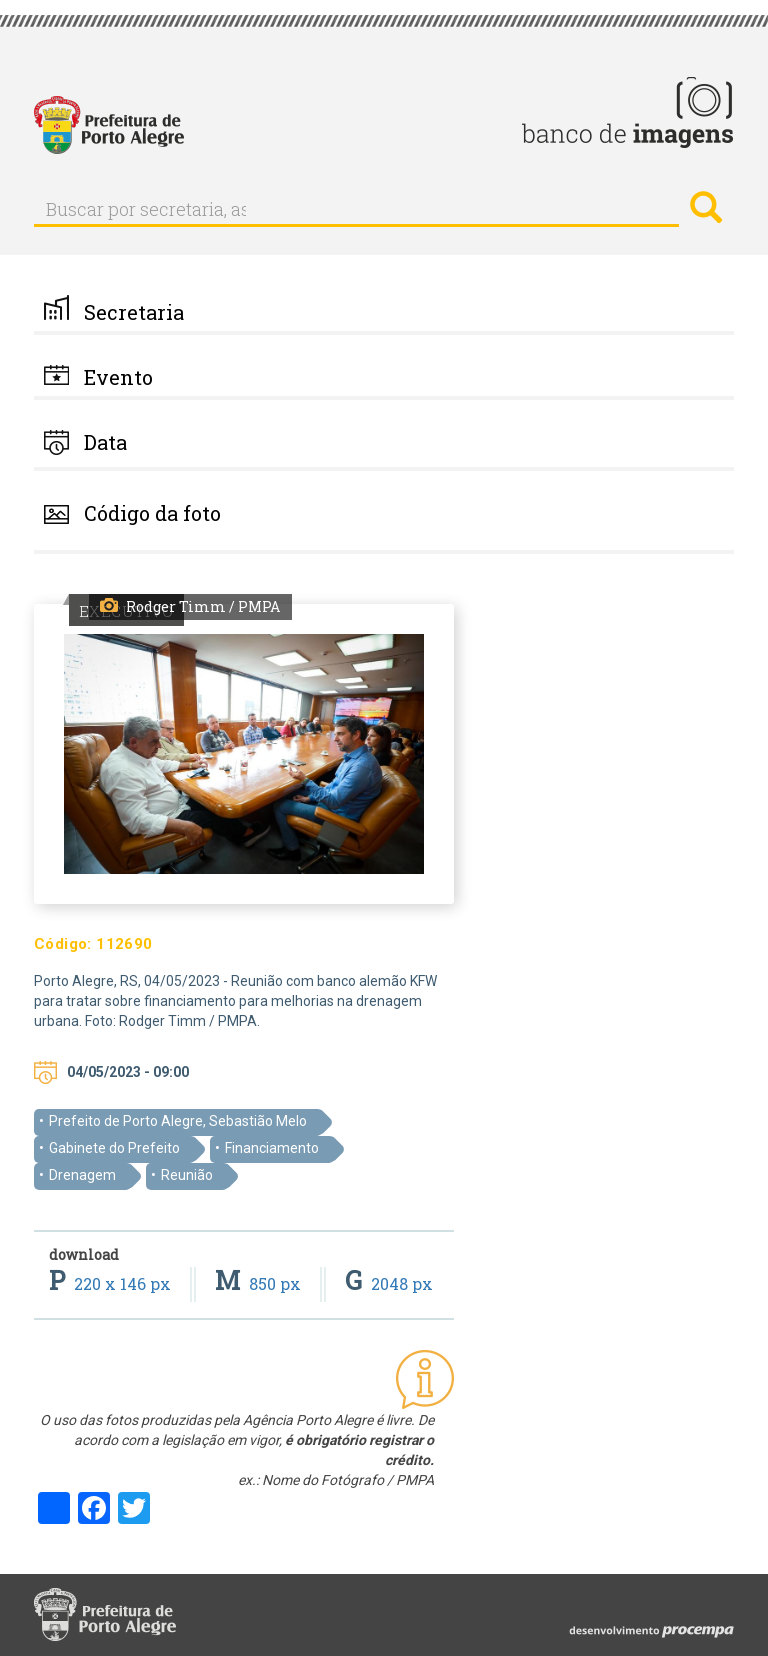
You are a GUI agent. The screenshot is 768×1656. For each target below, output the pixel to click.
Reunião (187, 1175)
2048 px (389, 1283)
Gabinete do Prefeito (114, 1148)
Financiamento (272, 1148)
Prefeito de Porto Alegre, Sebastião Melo (178, 1121)
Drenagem (82, 1175)
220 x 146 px (112, 1283)
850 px (260, 1283)
